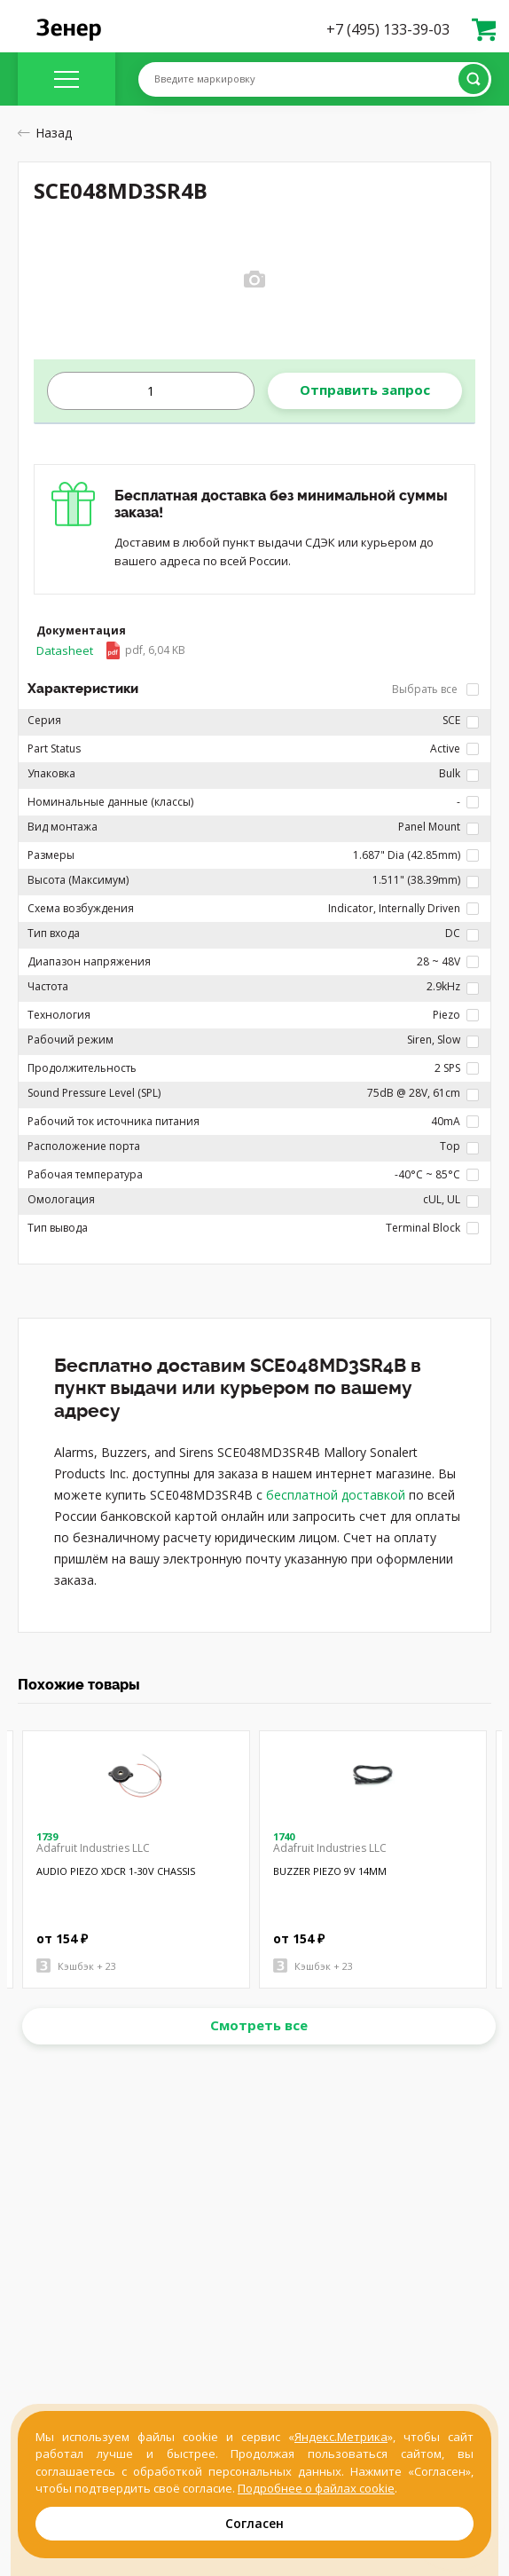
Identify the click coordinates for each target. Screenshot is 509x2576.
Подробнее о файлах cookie (316, 2488)
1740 (283, 1836)
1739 (47, 1836)
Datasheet (110, 650)
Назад (45, 132)
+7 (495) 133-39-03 (388, 29)
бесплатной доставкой (335, 1494)
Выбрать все (435, 689)
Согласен (254, 2523)
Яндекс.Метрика (341, 2437)
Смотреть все (259, 2025)
